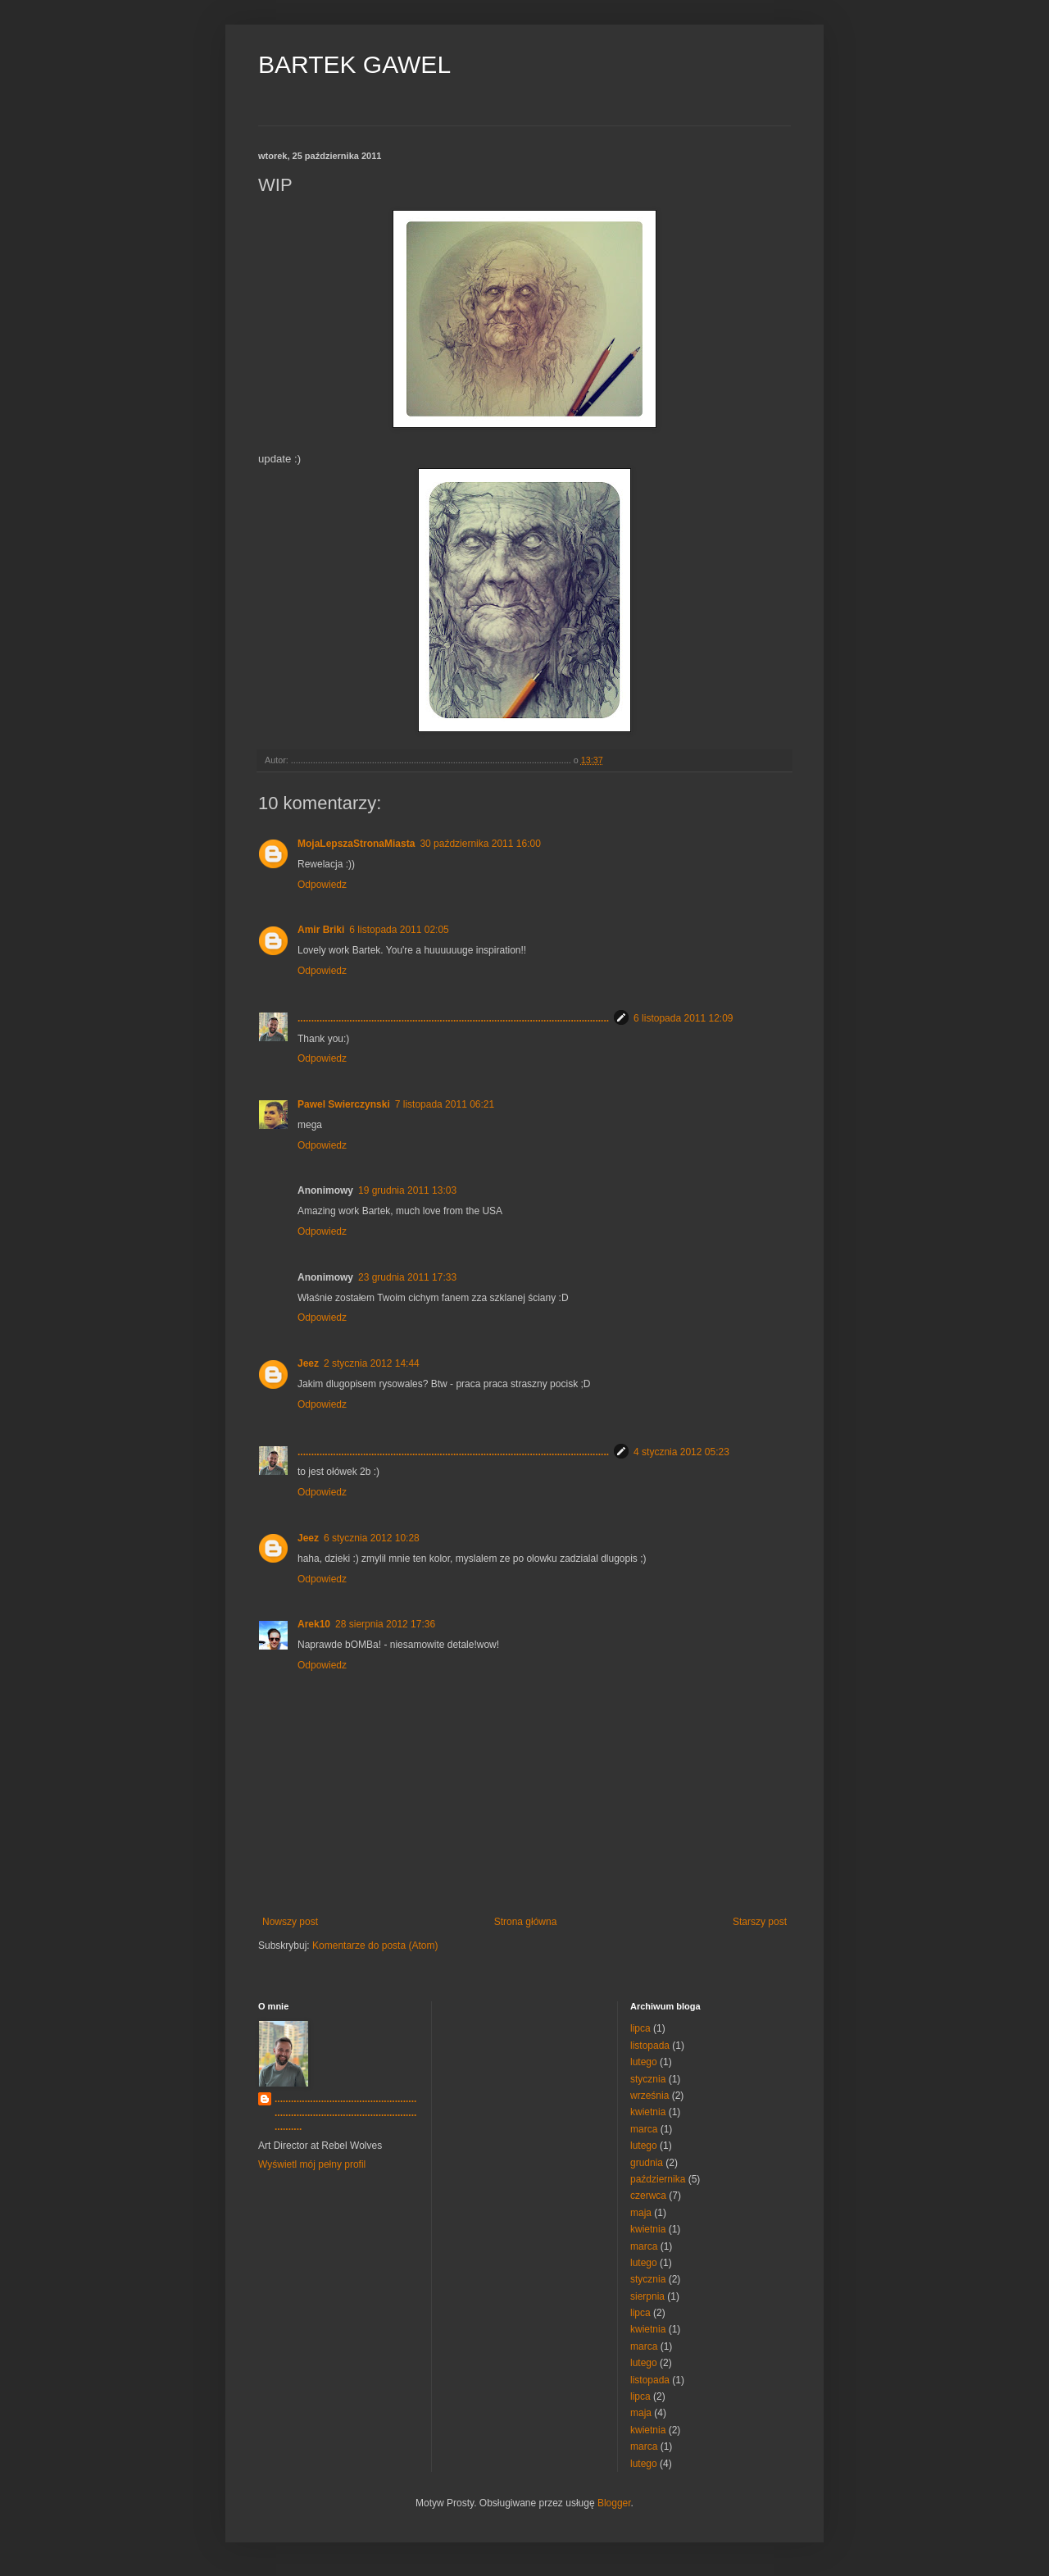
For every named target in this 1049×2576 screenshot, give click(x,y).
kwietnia (647, 2112)
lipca (640, 2028)
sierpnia (647, 2296)
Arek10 (313, 1624)
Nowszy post (290, 1921)
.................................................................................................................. (453, 1018)
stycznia (647, 2079)
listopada (650, 2045)
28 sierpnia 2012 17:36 (385, 1624)
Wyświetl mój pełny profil (312, 2164)
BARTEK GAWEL (354, 64)
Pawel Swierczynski (343, 1104)
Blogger (614, 2503)
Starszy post (760, 1921)
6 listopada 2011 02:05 (398, 929)
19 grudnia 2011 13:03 (407, 1190)
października (657, 2179)
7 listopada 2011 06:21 (444, 1104)
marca (643, 2129)
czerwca (648, 2195)
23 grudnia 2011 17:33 (407, 1277)
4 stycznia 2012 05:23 (681, 1452)
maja (641, 2213)
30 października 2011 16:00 (480, 843)
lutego (643, 2062)
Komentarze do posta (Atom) (375, 1945)
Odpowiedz (322, 884)
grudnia (646, 2163)
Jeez (308, 1363)
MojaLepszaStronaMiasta (356, 843)
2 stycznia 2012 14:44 (372, 1363)
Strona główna (525, 1921)
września (649, 2095)
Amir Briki (320, 929)
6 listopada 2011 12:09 (683, 1018)
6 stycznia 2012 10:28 (372, 1538)
